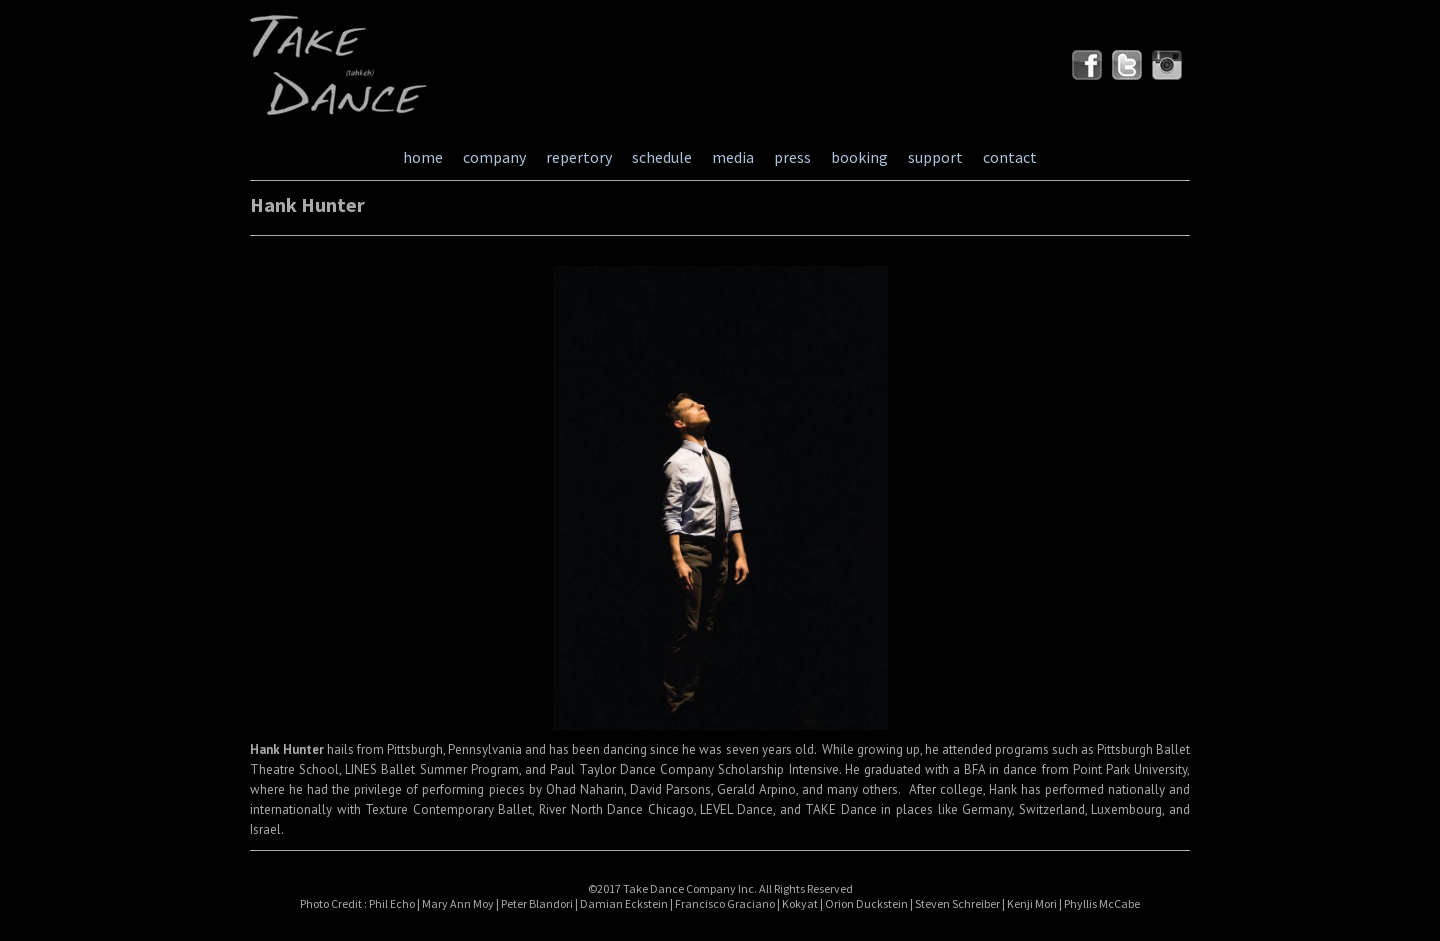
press (792, 157)
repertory (579, 157)
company (494, 157)
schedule (662, 157)
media (733, 157)
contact (1010, 157)
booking (859, 157)
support (935, 157)
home (423, 157)
